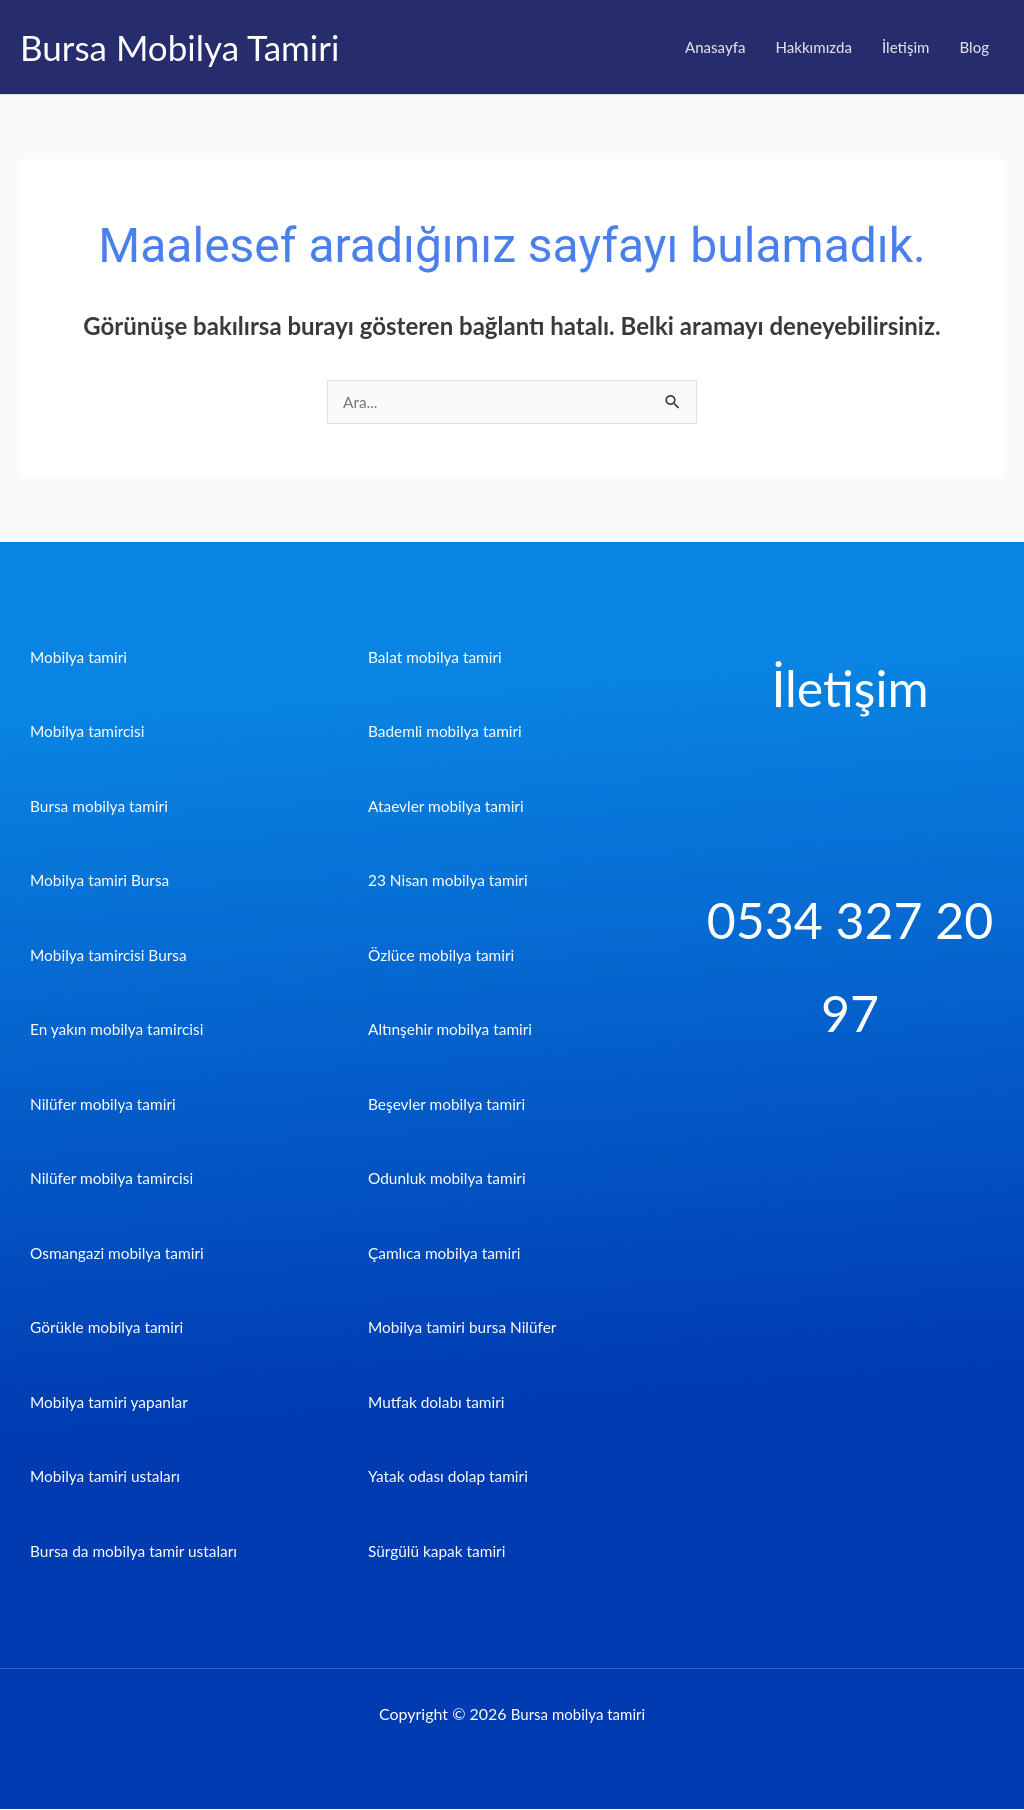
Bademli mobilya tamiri (448, 731)
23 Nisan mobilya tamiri (451, 880)
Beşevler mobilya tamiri (449, 1104)
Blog (974, 47)
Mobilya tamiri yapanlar (112, 1402)
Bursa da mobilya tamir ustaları (137, 1551)
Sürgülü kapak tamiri (439, 1551)
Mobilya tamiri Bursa (102, 880)
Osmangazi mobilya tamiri (120, 1253)
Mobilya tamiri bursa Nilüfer (466, 1327)
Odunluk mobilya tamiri (450, 1178)
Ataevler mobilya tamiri (449, 806)
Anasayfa (715, 47)
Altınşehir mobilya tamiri (453, 1029)
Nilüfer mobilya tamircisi (114, 1178)
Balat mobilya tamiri (437, 657)
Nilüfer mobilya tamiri (105, 1104)
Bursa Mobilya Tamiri (179, 47)
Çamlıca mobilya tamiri (447, 1253)
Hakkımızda (813, 47)
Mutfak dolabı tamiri (439, 1402)
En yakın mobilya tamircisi (120, 1029)
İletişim (906, 47)
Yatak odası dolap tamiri (451, 1476)
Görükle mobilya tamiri (109, 1327)
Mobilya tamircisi (89, 731)
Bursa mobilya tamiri (101, 806)
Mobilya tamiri (80, 657)
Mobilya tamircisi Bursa (111, 955)
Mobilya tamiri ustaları (108, 1476)
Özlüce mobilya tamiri (444, 955)
